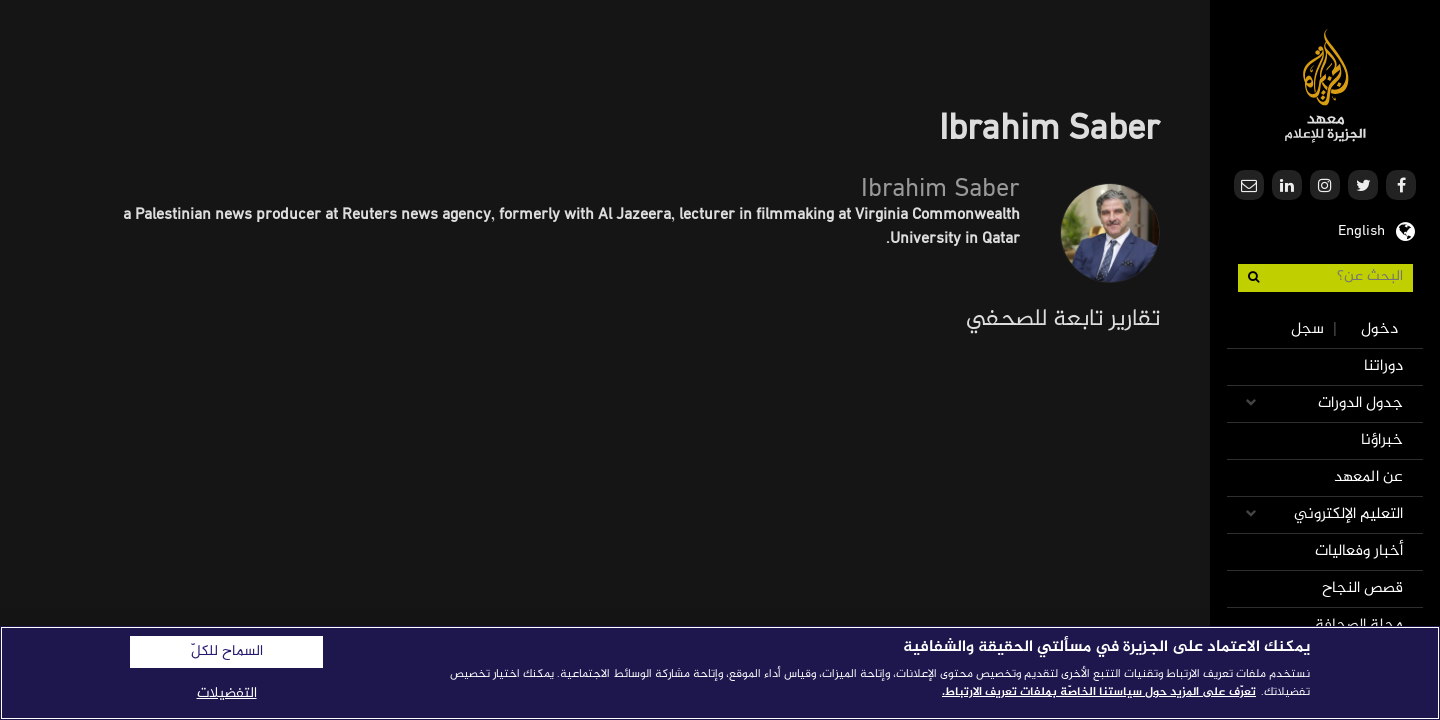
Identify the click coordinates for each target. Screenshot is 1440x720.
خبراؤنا (1382, 440)
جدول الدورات (1360, 403)
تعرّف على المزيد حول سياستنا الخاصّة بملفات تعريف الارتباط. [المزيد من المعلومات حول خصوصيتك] (1099, 692)
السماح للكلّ (227, 652)
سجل (1307, 329)
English (1361, 229)
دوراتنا (1383, 366)
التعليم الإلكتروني (1348, 514)
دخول (1379, 329)
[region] (720, 673)
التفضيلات (227, 693)
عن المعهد (1368, 477)
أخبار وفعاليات (1359, 551)
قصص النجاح (1362, 588)
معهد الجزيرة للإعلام (1325, 85)
